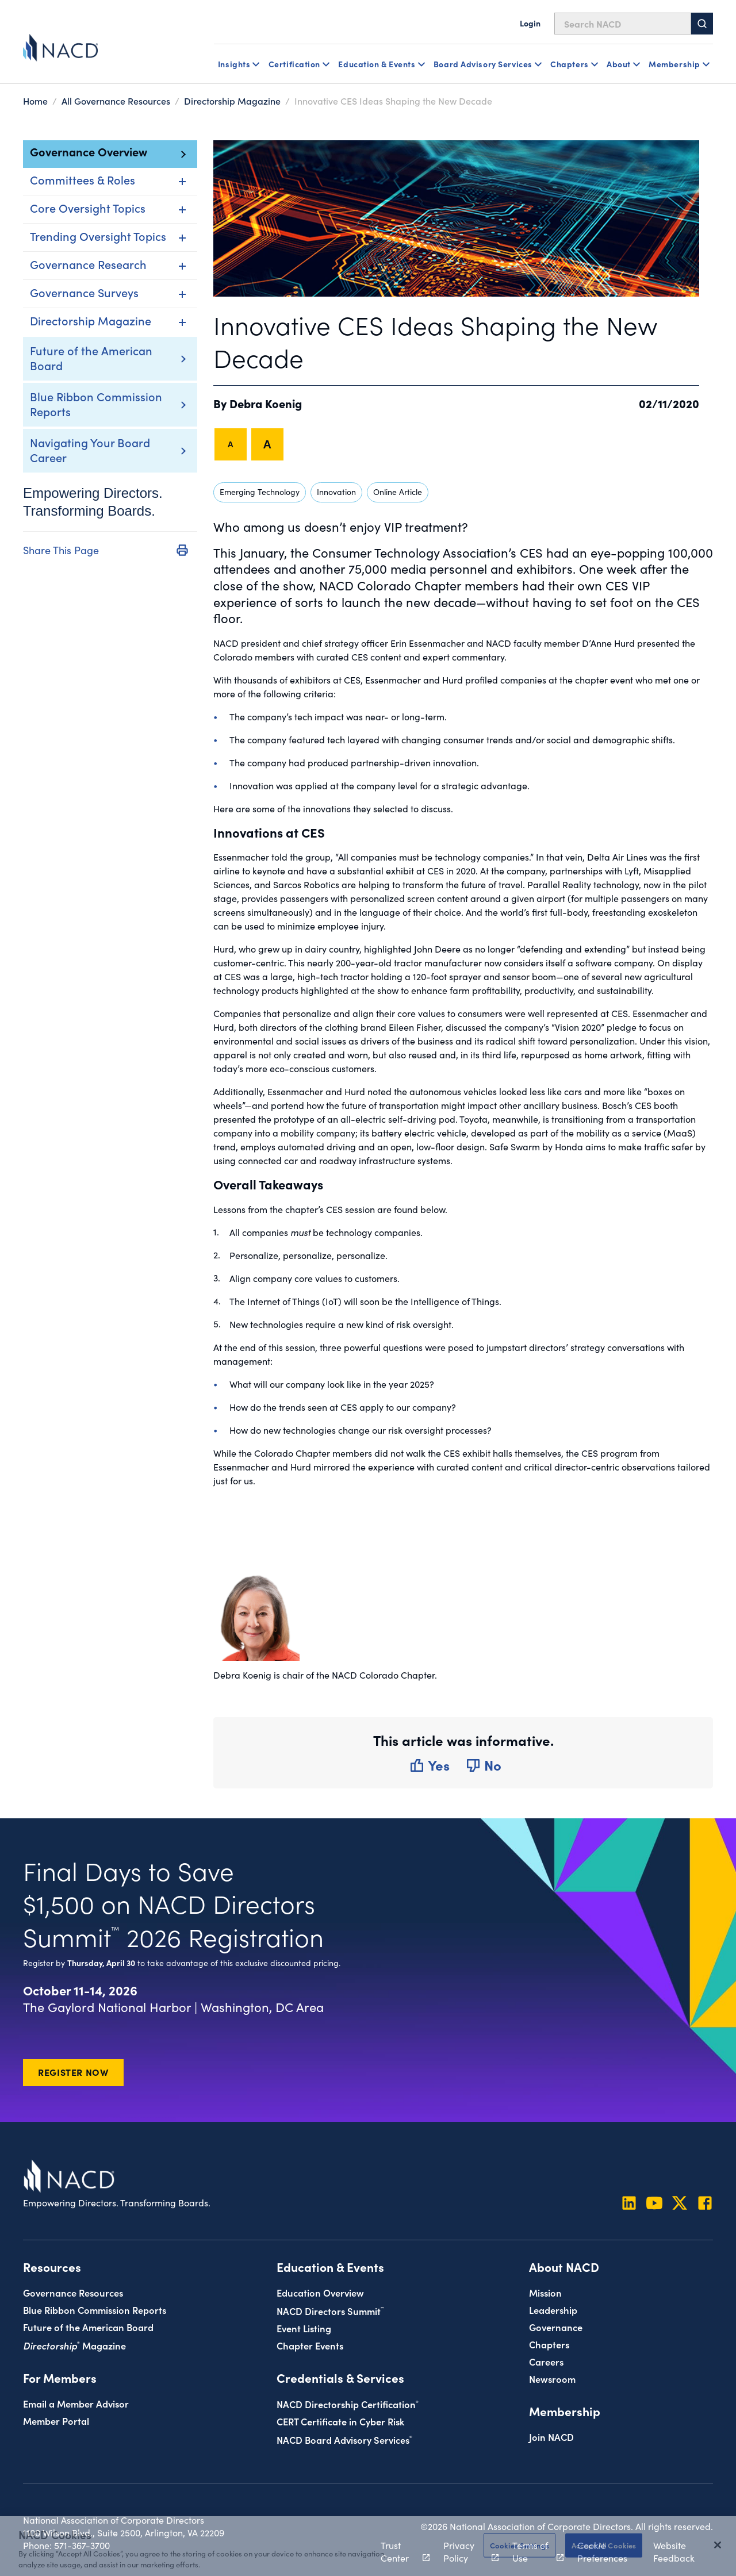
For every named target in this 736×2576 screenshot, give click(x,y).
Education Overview (320, 2292)
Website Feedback (674, 2551)
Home (35, 100)
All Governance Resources (116, 100)
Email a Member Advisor (76, 2403)
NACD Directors (330, 2310)
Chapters (549, 2344)
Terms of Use (531, 2551)
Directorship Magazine (232, 100)
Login (530, 23)
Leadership (553, 2309)
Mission (545, 2292)
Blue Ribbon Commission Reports (96, 403)
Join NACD (551, 2436)
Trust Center (399, 2551)
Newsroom (552, 2378)
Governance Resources (73, 2292)
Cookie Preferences (602, 2551)
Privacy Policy (464, 2551)
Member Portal (56, 2420)
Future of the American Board (91, 357)
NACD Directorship (348, 2403)
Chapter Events (310, 2345)
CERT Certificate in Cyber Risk (340, 2421)
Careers (546, 2361)
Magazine (74, 2345)
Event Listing (304, 2328)
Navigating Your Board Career (90, 449)
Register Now (73, 2072)
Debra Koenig (265, 403)
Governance (555, 2326)
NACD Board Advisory (344, 2439)
